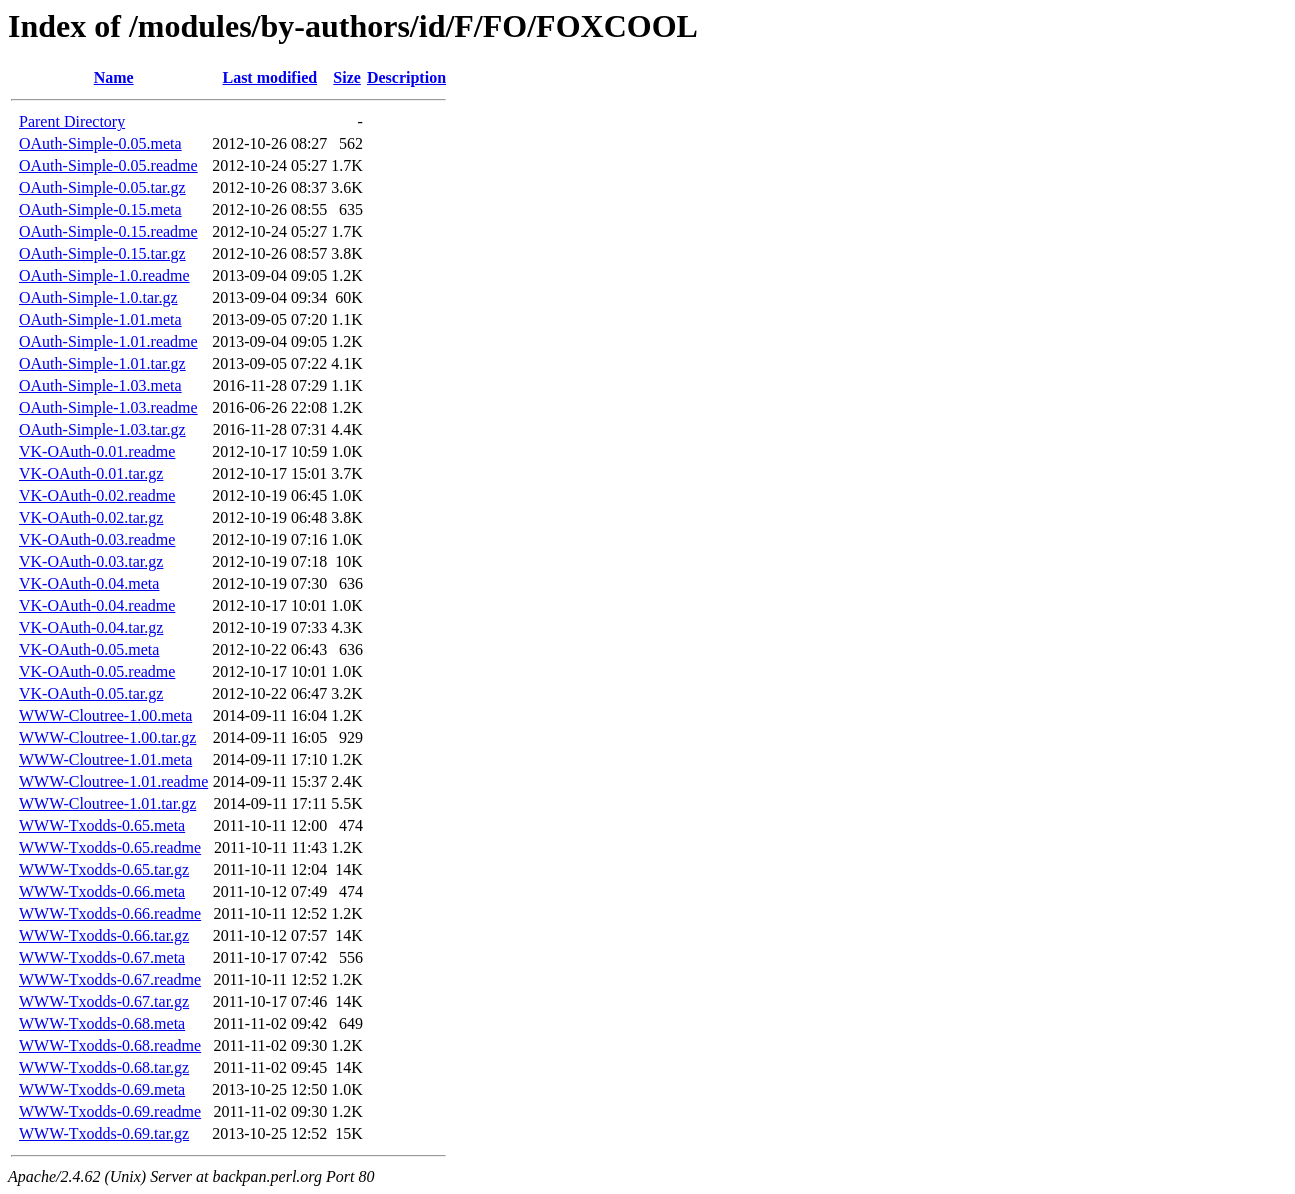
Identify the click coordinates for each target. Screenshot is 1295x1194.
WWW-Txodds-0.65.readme (110, 847)
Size (347, 77)
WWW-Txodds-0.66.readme (110, 913)
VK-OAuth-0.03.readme (97, 539)
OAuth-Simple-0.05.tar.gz (102, 187)
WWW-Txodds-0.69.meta (102, 1089)
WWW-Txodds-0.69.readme (110, 1111)
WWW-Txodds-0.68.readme (110, 1045)
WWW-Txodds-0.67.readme (110, 979)
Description (406, 77)
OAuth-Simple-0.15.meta (100, 209)
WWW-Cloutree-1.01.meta (105, 759)
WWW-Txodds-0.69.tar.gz (104, 1133)
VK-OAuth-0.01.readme (97, 451)
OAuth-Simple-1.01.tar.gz (102, 363)
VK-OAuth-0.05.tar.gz (91, 693)
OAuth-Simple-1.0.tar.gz (98, 297)
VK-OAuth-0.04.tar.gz (91, 627)
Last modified (269, 77)
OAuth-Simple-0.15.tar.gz (102, 253)
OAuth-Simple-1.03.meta (100, 385)
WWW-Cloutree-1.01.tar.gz (107, 803)
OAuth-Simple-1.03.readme (108, 407)
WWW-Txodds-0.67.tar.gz (104, 1001)
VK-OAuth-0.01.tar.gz (91, 473)
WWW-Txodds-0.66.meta (102, 891)
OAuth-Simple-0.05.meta (100, 143)
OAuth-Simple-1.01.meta (100, 319)
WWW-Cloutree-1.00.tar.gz (107, 737)
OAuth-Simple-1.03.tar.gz (102, 429)
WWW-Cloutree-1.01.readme (113, 781)
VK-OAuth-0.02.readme (97, 495)
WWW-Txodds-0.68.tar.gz (104, 1067)
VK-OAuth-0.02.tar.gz (91, 517)
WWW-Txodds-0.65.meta (102, 825)
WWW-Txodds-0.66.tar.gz (104, 935)
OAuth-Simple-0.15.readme (108, 231)
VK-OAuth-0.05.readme (97, 671)
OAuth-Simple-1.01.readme (108, 341)
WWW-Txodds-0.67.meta (102, 957)
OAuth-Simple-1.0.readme (104, 275)
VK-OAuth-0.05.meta (89, 649)
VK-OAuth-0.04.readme (97, 605)
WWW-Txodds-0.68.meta (102, 1023)
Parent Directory (72, 121)
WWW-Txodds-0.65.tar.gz (104, 869)
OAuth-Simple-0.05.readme (108, 165)
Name (114, 77)
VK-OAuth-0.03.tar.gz (91, 561)
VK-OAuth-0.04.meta (89, 583)
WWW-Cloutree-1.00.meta (105, 715)
